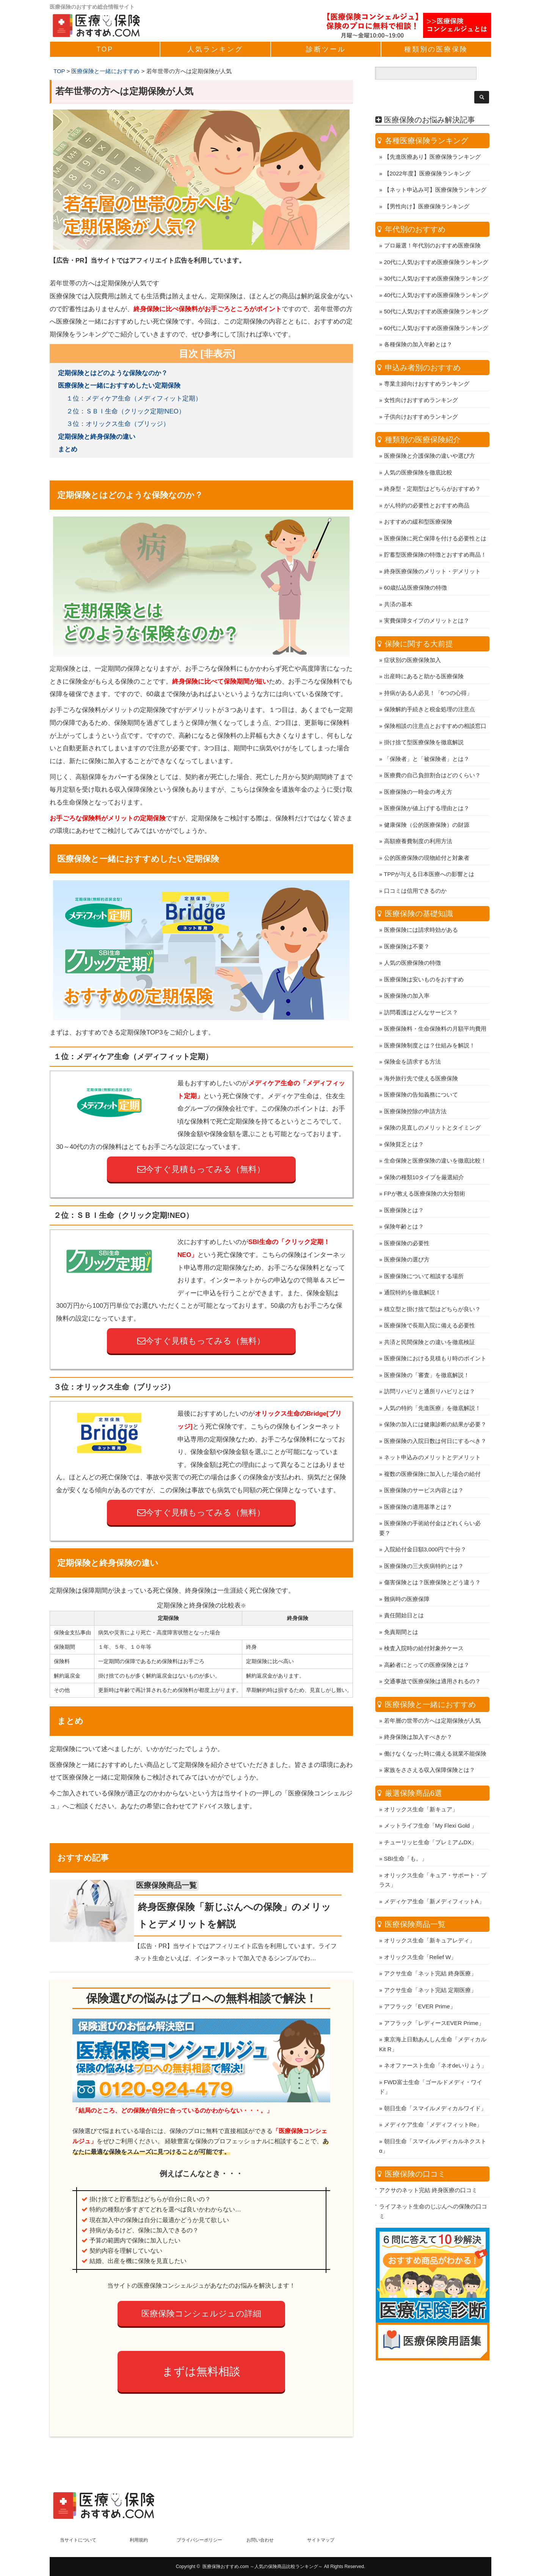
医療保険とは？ (404, 1190)
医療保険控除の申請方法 (415, 1091)
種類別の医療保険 (436, 49)
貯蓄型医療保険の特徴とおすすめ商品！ (435, 535)
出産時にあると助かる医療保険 (424, 656)
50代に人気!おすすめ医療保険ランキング (436, 291)
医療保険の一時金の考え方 (418, 772)
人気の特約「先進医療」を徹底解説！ (432, 1388)
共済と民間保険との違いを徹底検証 (429, 1322)
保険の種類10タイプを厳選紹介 (424, 1157)
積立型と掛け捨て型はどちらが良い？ (432, 1289)
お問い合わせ (260, 2540)
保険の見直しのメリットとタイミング (432, 1108)
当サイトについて (78, 2540)
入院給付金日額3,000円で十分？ (425, 1529)
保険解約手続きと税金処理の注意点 (429, 689)
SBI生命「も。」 (405, 1839)
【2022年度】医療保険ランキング (427, 153)
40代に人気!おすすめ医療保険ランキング (436, 275)
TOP (104, 49)
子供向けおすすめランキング (421, 397)
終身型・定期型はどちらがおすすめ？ (432, 469)
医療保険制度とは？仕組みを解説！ (429, 1025)
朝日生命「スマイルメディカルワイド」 (435, 2088)
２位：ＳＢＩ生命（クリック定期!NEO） (125, 411)
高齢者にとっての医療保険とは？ (426, 1645)
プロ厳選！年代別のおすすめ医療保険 (432, 225)
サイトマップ (320, 2540)
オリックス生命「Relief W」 (420, 1937)
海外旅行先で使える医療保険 (421, 1058)
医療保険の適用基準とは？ (418, 1487)
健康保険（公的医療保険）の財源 (426, 805)
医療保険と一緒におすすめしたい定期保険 (119, 385)
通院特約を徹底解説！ (412, 1272)
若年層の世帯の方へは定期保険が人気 (432, 1701)
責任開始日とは (404, 1595)
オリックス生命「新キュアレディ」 (429, 1920)
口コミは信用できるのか (415, 871)
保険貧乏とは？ (404, 1124)
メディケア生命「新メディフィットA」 (434, 1881)
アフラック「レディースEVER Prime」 (434, 2003)
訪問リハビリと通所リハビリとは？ (429, 1371)
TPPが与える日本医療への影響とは (429, 854)
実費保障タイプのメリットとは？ (426, 601)
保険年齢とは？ (404, 1206)
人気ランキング (215, 49)
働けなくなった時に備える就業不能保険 (435, 1734)
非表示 (218, 353)
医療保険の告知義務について (421, 1075)
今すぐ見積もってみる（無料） (201, 1169)
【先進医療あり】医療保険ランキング (432, 137)
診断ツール (326, 49)
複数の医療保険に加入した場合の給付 (432, 1454)
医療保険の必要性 (407, 1223)
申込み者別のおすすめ (423, 348)
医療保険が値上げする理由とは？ (426, 788)
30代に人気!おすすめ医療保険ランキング (436, 258)
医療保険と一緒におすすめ (430, 1685)
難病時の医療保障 (407, 1579)
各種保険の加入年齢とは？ (418, 324)
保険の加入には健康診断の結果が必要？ (435, 1404)
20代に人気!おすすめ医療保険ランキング (436, 242)
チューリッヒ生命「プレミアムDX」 (430, 1822)
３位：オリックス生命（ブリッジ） (117, 423)
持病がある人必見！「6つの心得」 (428, 673)
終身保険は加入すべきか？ (418, 1717)
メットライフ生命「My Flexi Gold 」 (430, 1806)
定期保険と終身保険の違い (96, 436)
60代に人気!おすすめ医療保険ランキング (436, 308)
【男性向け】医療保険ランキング (426, 186)
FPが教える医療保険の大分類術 (424, 1174)
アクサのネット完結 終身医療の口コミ (428, 2170)
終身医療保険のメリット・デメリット (432, 551)
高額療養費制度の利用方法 (418, 821)
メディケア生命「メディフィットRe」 (433, 2105)
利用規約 (139, 2540)
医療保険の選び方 (407, 1239)
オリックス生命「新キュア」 (421, 1789)
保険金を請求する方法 (412, 1042)
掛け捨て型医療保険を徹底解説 (424, 722)
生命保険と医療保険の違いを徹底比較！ (435, 1141)
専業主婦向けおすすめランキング (426, 364)
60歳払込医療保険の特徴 (415, 568)
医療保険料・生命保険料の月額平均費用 (435, 1009)
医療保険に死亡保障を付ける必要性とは (435, 518)
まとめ (67, 449)
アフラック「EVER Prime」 (420, 1986)
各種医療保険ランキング (426, 121)
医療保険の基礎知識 (419, 894)
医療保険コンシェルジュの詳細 (201, 2313)
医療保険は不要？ (407, 926)
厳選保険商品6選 (413, 1773)
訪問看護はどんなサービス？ (421, 992)
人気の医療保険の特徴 (412, 943)
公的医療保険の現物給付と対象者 (426, 838)
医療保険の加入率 (407, 976)
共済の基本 (398, 584)
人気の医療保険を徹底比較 (418, 452)
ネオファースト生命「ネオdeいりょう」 (435, 2045)
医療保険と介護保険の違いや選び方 (429, 436)
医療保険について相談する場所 (424, 1256)
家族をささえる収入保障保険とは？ (429, 1750)
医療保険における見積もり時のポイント (435, 1338)
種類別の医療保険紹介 (423, 420)
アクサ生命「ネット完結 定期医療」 (430, 1970)
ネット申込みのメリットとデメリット (432, 1437)
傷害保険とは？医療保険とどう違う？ (432, 1562)
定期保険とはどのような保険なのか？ (113, 373)
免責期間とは (401, 1612)
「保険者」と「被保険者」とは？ (426, 739)
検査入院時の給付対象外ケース (424, 1628)
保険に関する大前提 (419, 624)
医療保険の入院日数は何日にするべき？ (435, 1421)
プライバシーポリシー (199, 2540)
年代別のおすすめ (415, 209)
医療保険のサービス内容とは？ (424, 1470)
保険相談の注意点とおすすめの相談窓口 (435, 706)
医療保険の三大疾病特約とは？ (424, 1546)
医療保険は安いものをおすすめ (424, 959)
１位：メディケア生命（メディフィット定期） (134, 398)
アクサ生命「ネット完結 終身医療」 (430, 1953)
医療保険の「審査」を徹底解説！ (426, 1355)
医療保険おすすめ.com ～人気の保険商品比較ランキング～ (262, 2566)
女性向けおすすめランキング (421, 380)
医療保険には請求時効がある (421, 910)
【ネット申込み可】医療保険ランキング (435, 170)
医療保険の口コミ (415, 2154)
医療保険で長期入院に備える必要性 (429, 1305)
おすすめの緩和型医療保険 (418, 502)
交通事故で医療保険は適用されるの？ (432, 1661)
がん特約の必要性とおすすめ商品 (426, 485)
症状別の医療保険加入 (412, 640)
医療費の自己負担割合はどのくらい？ (432, 755)
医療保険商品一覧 (177, 1885)
